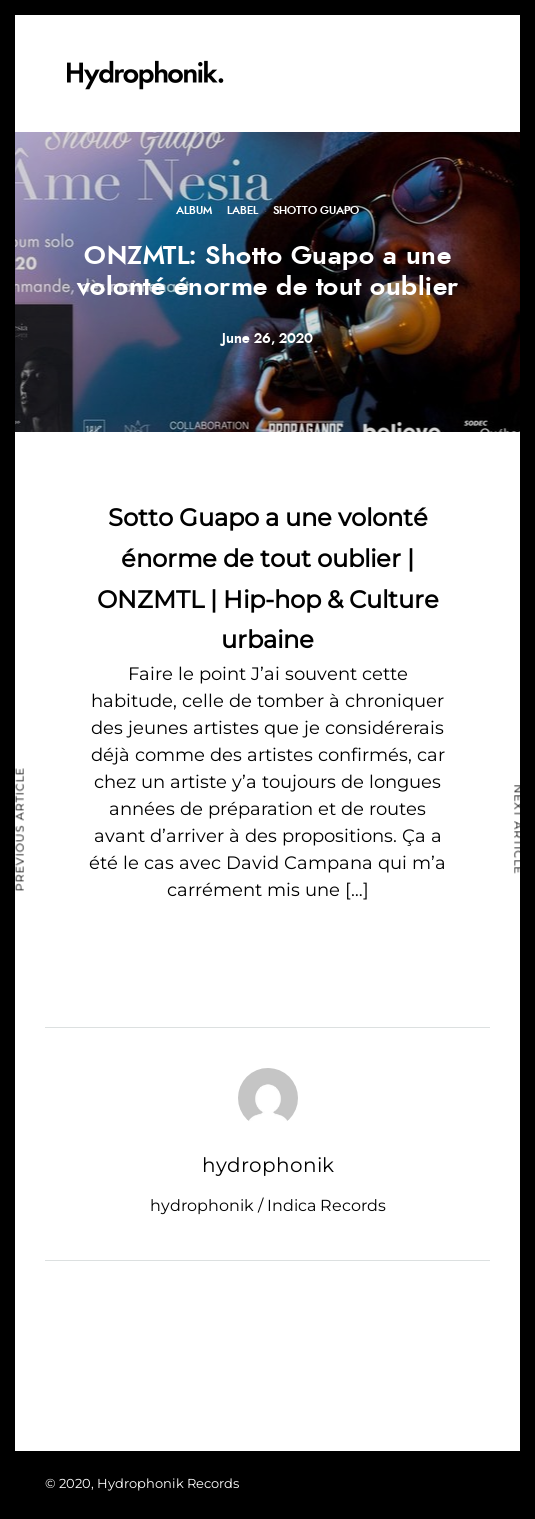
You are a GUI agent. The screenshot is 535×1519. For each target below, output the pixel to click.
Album (194, 210)
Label (242, 210)
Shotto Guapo (316, 210)
